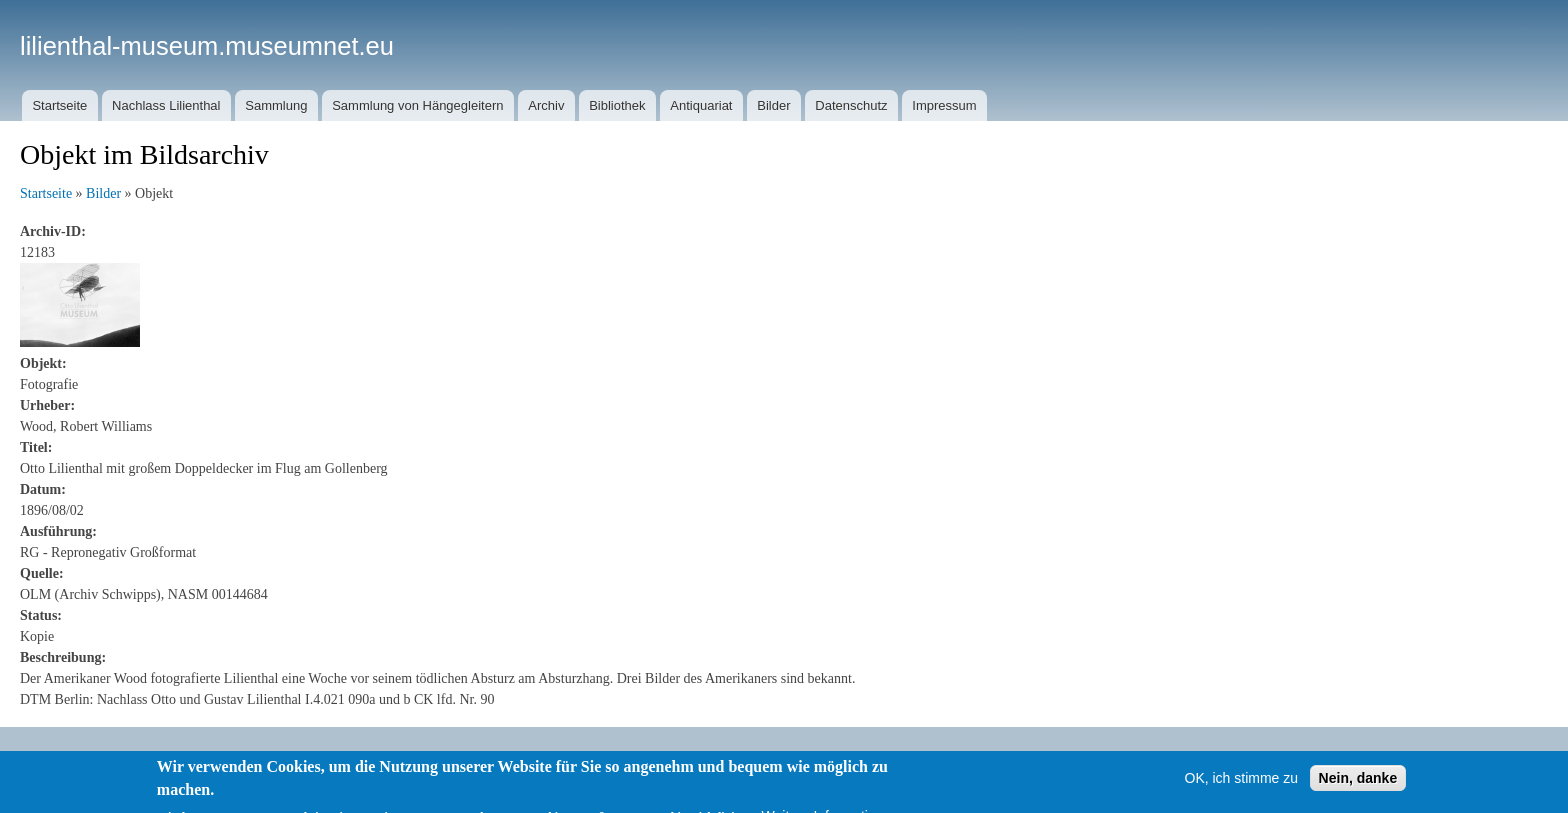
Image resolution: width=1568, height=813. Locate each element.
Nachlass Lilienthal (166, 105)
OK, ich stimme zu (1242, 789)
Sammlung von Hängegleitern (417, 105)
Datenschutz (851, 105)
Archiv (546, 105)
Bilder (773, 105)
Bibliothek (617, 105)
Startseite (59, 105)
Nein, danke (1358, 789)
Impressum (944, 105)
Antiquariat (701, 105)
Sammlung (276, 105)
